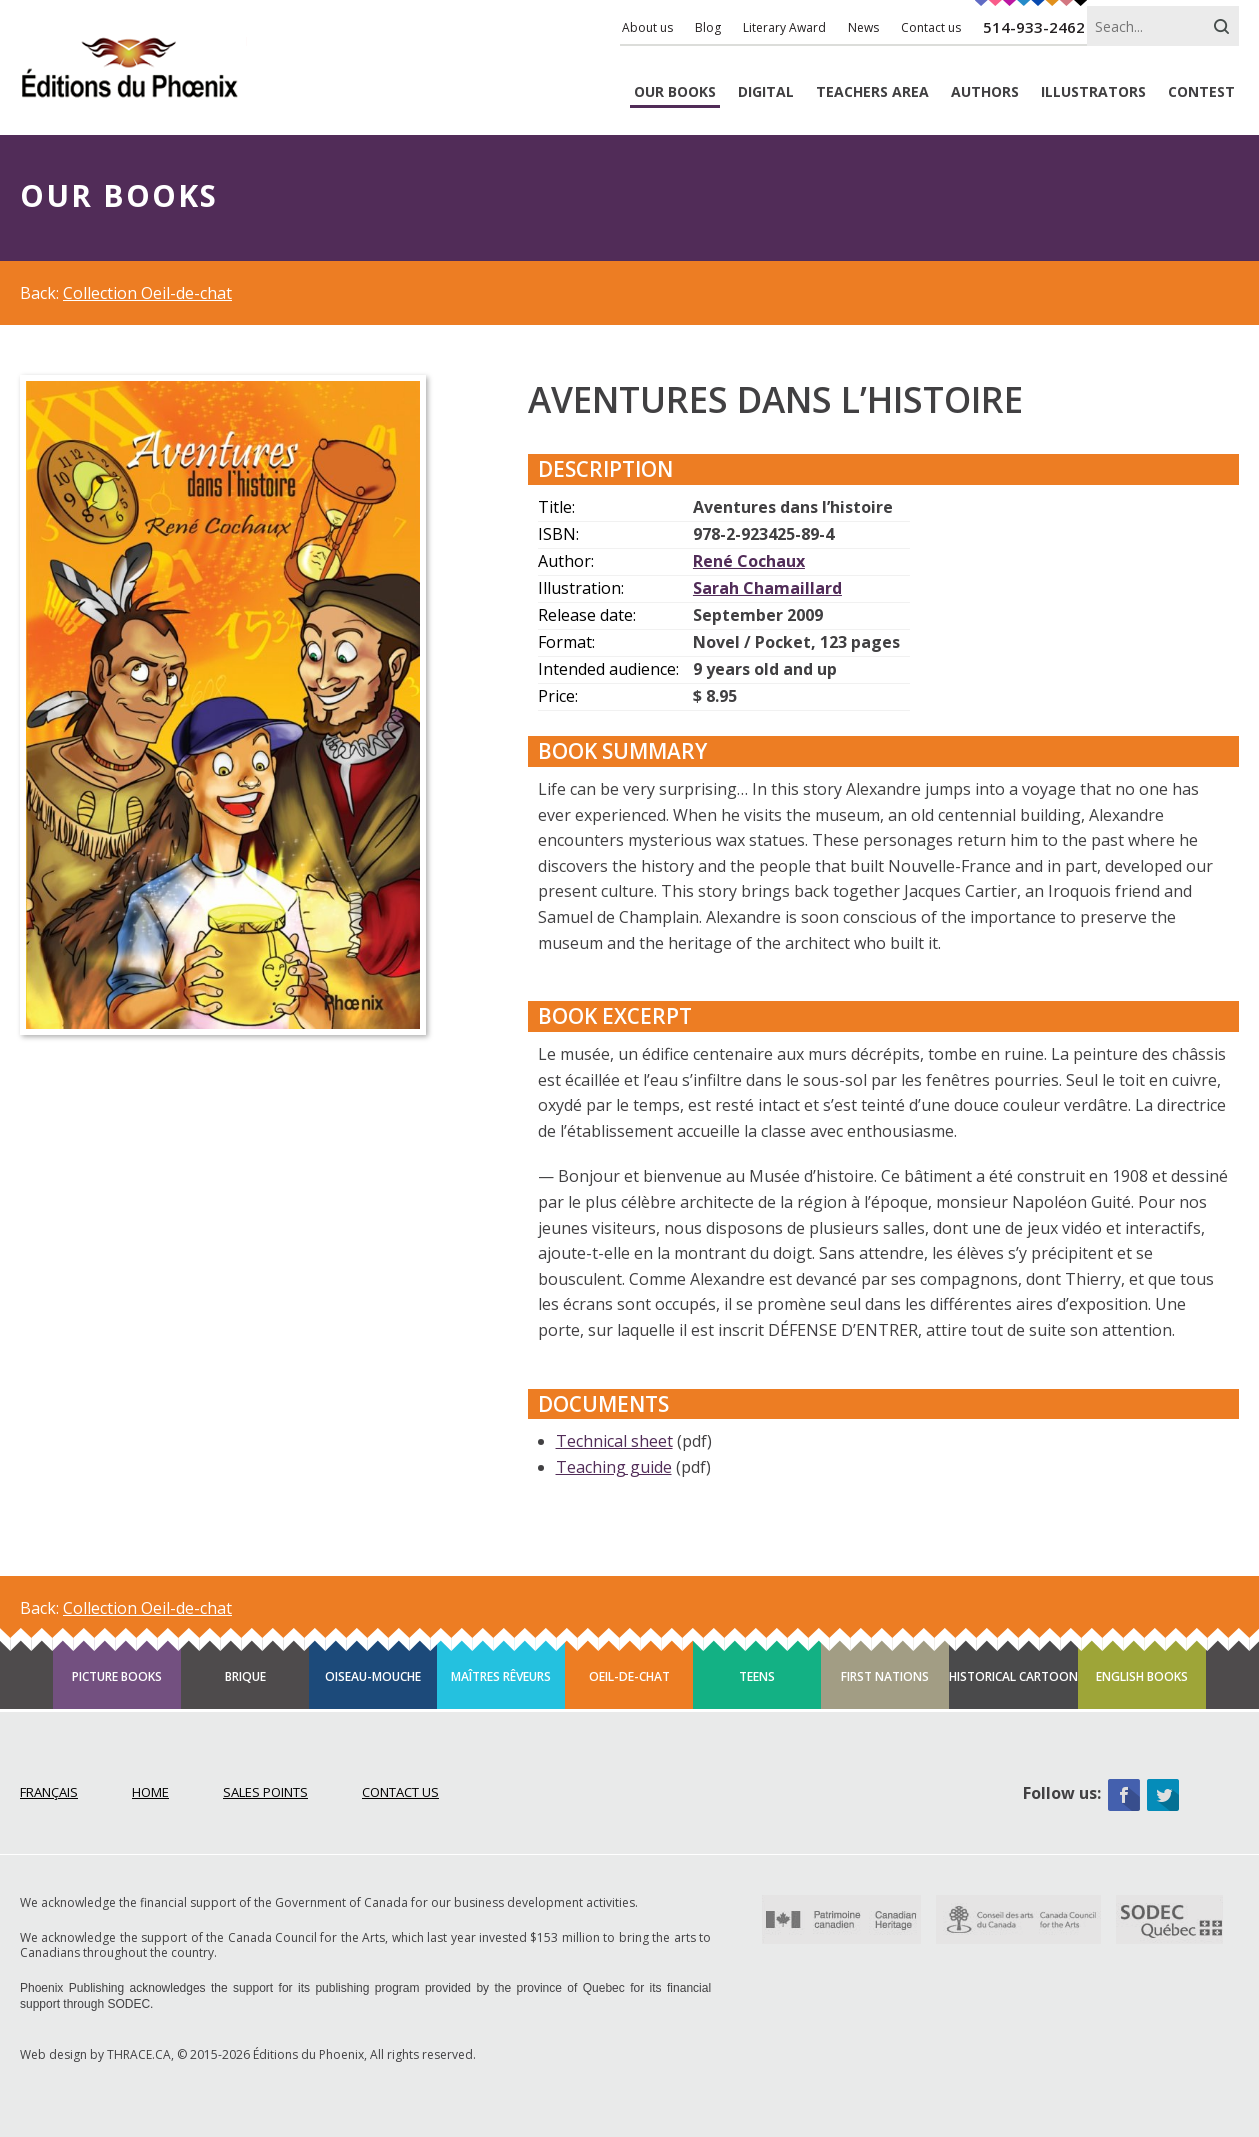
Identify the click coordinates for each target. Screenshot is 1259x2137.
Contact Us (400, 1792)
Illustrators (1093, 92)
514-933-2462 (1034, 27)
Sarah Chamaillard (767, 588)
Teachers (872, 92)
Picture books (117, 1676)
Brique (245, 1676)
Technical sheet (614, 1441)
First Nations (885, 1676)
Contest (1201, 92)
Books (675, 92)
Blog (708, 27)
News (863, 27)
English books (1142, 1676)
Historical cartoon (1013, 1676)
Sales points (265, 1792)
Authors (985, 92)
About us (647, 27)
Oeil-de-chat (629, 1676)
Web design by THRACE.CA (95, 2054)
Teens (757, 1676)
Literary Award (784, 27)
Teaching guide (614, 1467)
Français (49, 1792)
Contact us (931, 27)
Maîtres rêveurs (501, 1676)
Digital (766, 92)
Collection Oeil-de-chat (147, 293)
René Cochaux (749, 561)
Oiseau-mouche (373, 1676)
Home (150, 1792)
